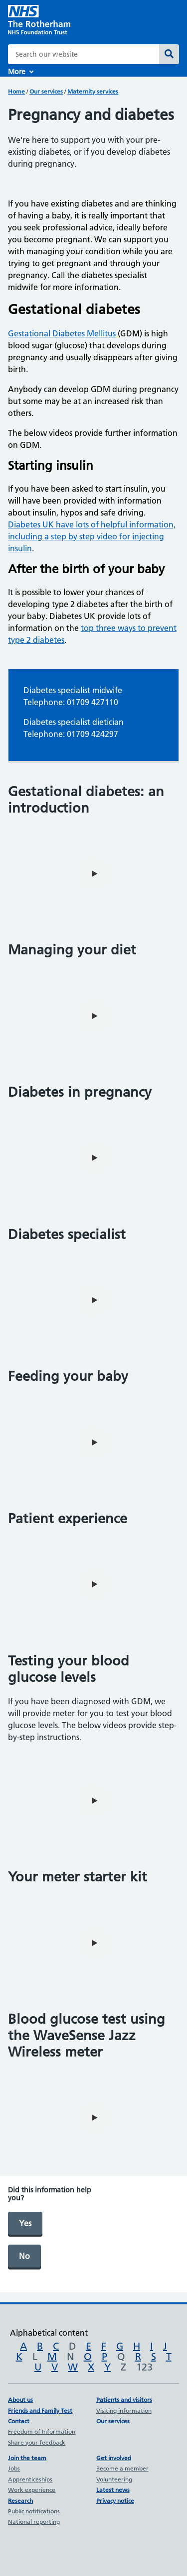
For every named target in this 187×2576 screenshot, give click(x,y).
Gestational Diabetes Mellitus (62, 333)
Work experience (31, 2489)
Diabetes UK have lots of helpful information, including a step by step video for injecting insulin (92, 536)
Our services (46, 91)
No (24, 2256)
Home (16, 91)
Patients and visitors (124, 2399)
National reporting (34, 2521)
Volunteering (114, 2479)
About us (20, 2399)
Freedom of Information (41, 2431)
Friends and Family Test (40, 2410)
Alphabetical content (49, 2333)
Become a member (122, 2468)
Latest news (113, 2489)
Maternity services (92, 91)
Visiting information (124, 2410)
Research (20, 2500)
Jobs (14, 2468)
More (16, 71)
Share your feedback (36, 2442)
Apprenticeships (30, 2479)
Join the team (27, 2458)
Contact (18, 2421)
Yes (25, 2223)
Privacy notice (115, 2500)
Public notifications (34, 2511)
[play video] (94, 874)
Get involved (113, 2458)
